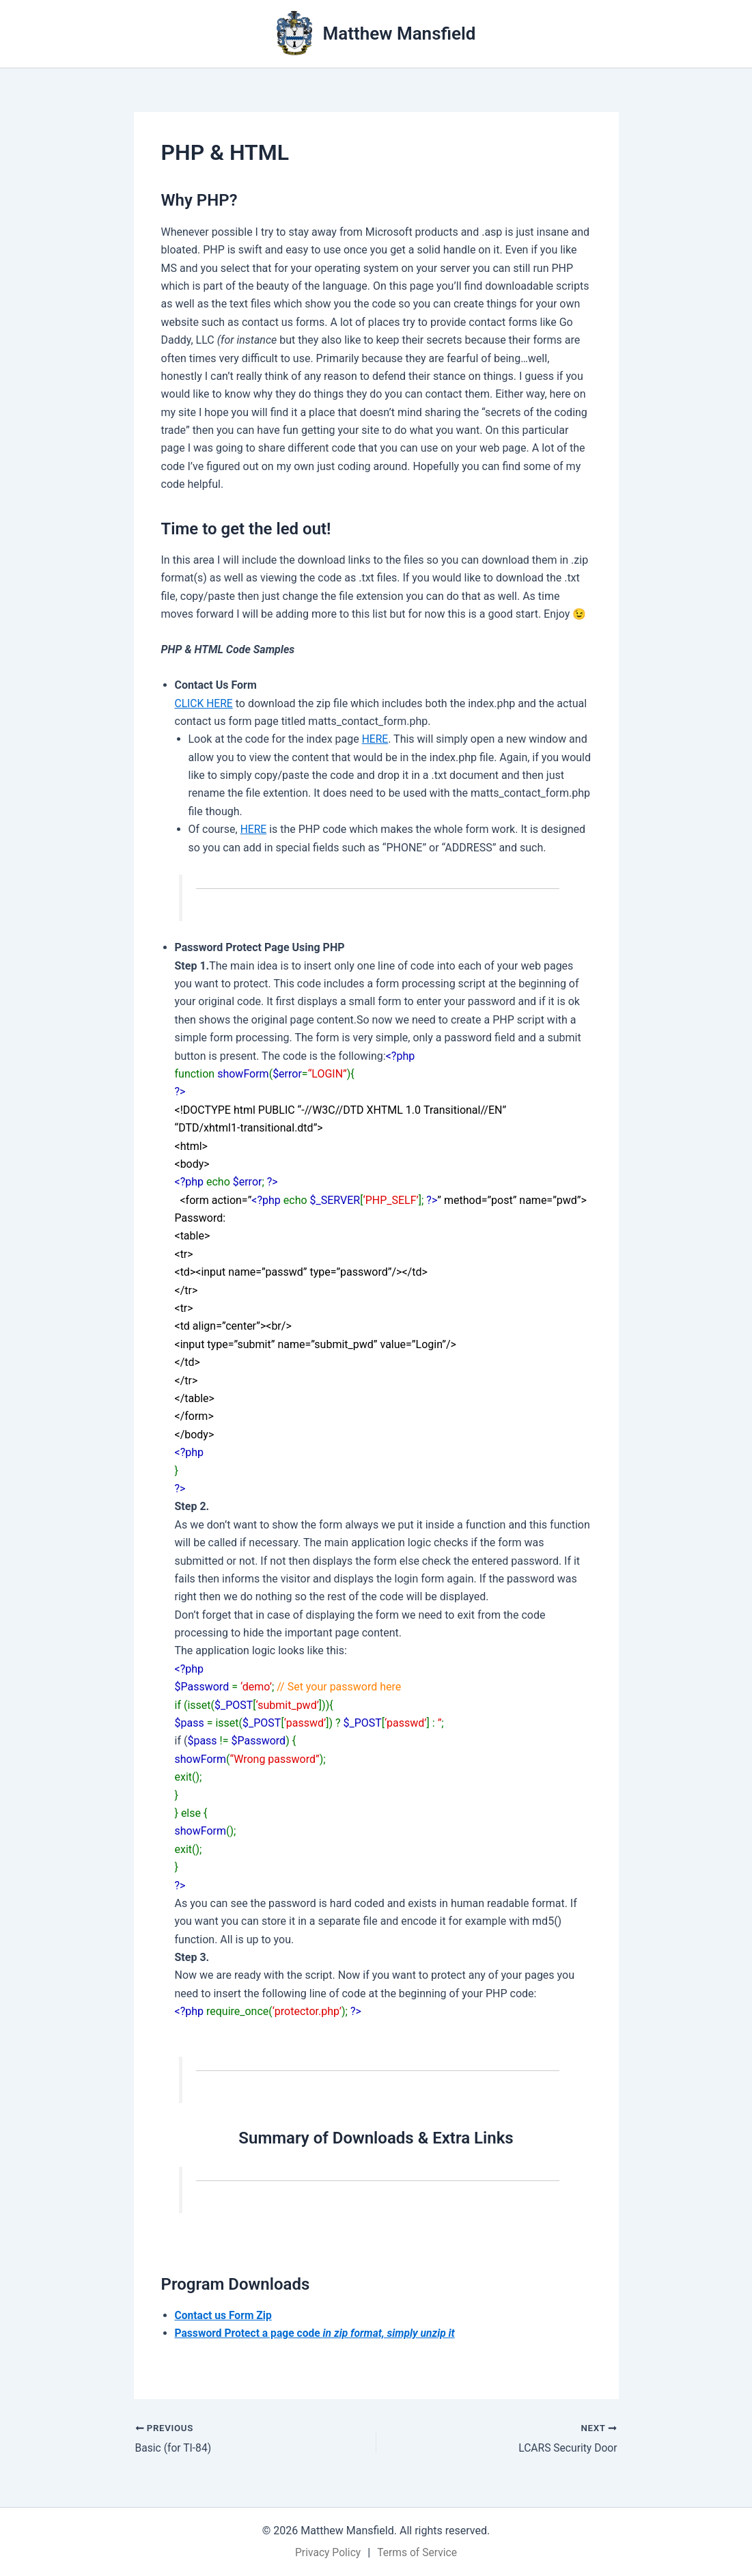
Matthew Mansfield (399, 33)
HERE (375, 738)
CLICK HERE (204, 703)
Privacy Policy (327, 2552)
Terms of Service (418, 2552)
